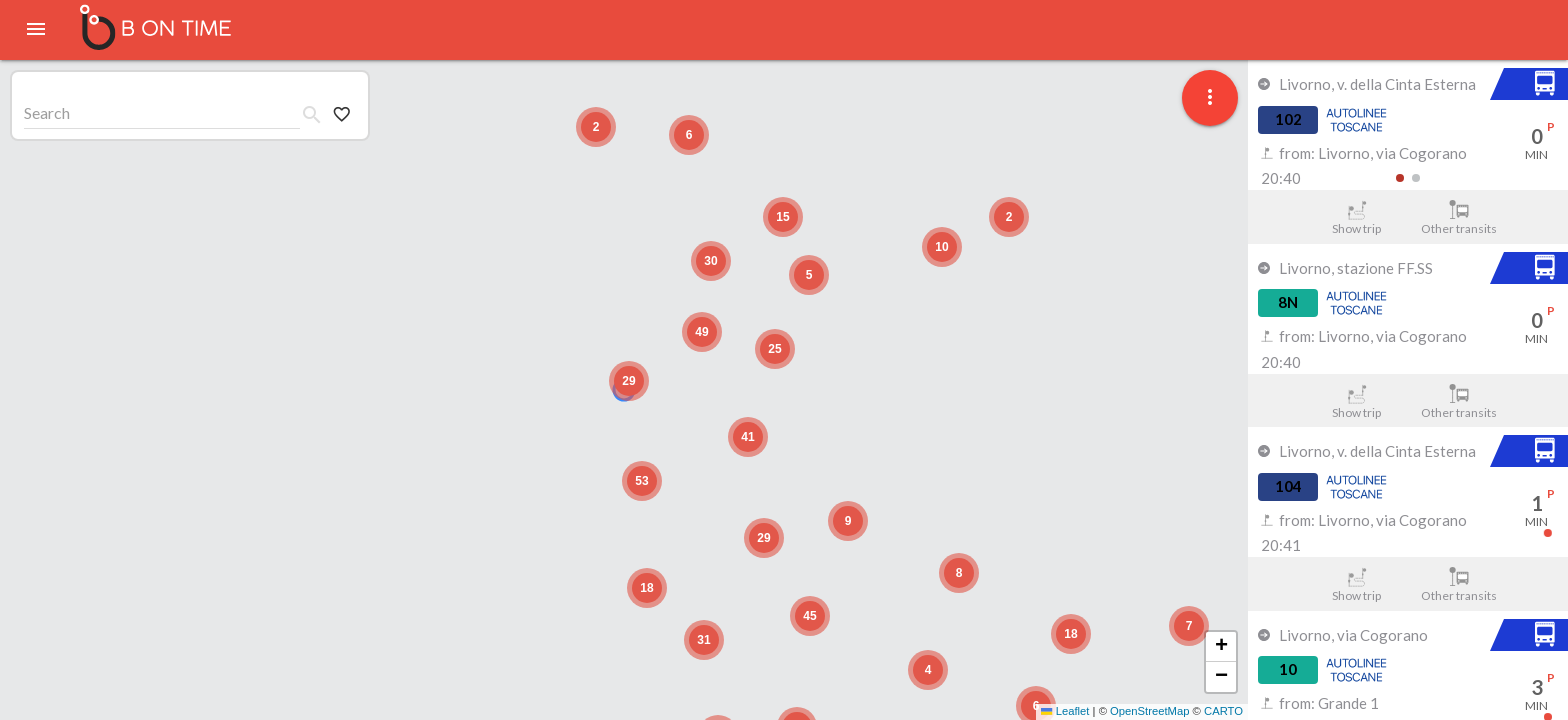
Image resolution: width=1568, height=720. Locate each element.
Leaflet (1065, 711)
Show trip (1356, 218)
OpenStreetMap (1149, 711)
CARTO (1223, 711)
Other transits (1459, 218)
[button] (629, 381)
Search (47, 112)
